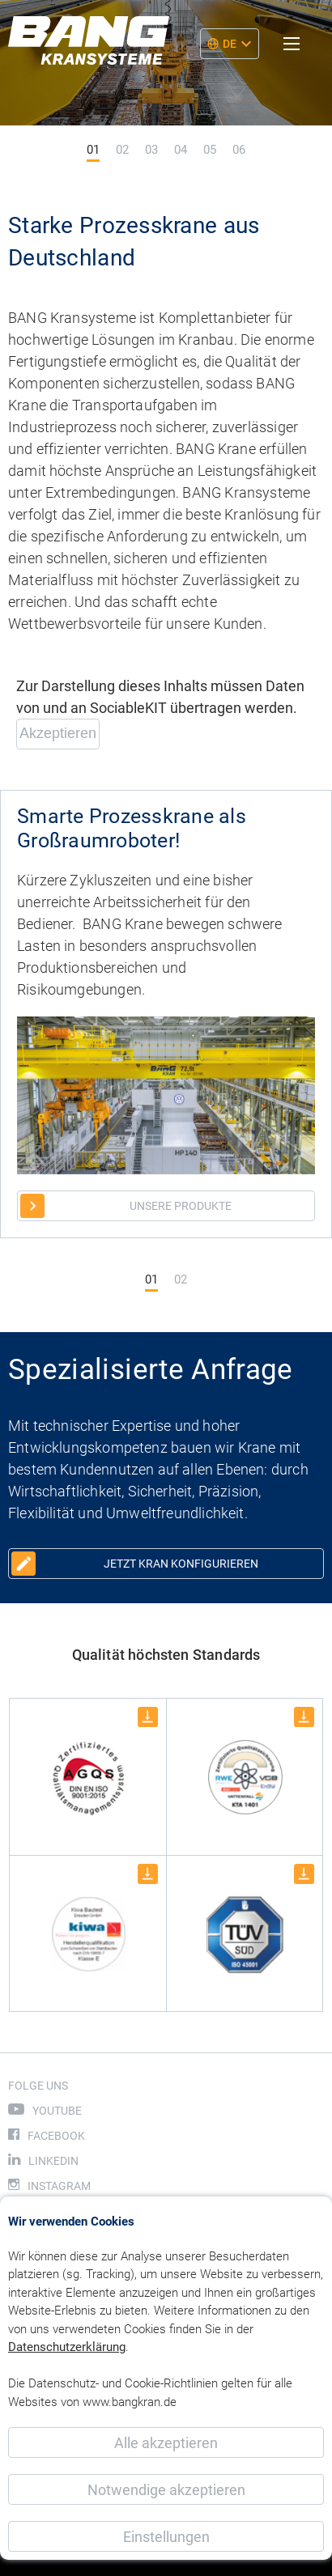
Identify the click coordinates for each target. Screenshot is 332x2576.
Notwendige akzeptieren (166, 2489)
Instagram (59, 2185)
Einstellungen (166, 2536)
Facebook (56, 2135)
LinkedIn (53, 2160)
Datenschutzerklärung (67, 2347)
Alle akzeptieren (166, 2442)
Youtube (57, 2110)
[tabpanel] (166, 87)
